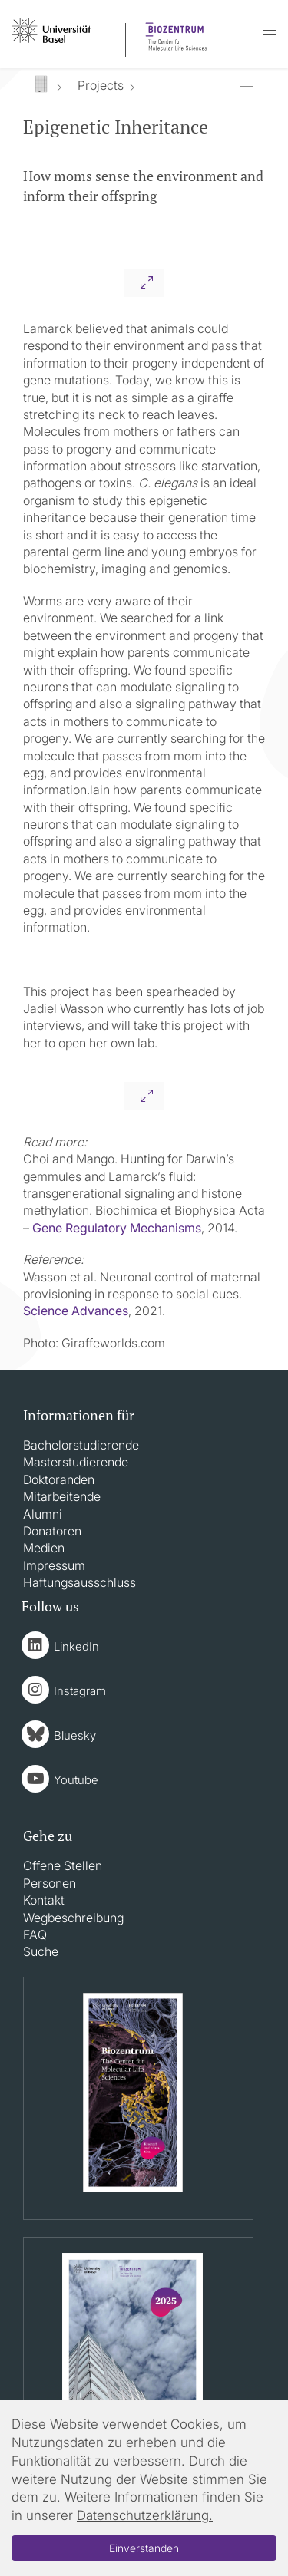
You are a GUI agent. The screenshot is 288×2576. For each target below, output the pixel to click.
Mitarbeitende (62, 1496)
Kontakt (44, 1900)
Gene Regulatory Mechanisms (116, 1227)
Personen (49, 1883)
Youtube (76, 1780)
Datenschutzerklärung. (145, 2515)
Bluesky (75, 1735)
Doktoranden (58, 1479)
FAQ (35, 1934)
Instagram (80, 1691)
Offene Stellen (62, 1865)
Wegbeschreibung (73, 1917)
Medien (44, 1547)
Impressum (54, 1565)
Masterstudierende (75, 1461)
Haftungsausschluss (79, 1582)
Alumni (42, 1514)
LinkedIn (76, 1646)
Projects (101, 85)
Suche (40, 1951)
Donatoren (52, 1531)
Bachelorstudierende (81, 1445)
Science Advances (75, 1310)
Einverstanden (144, 2548)
